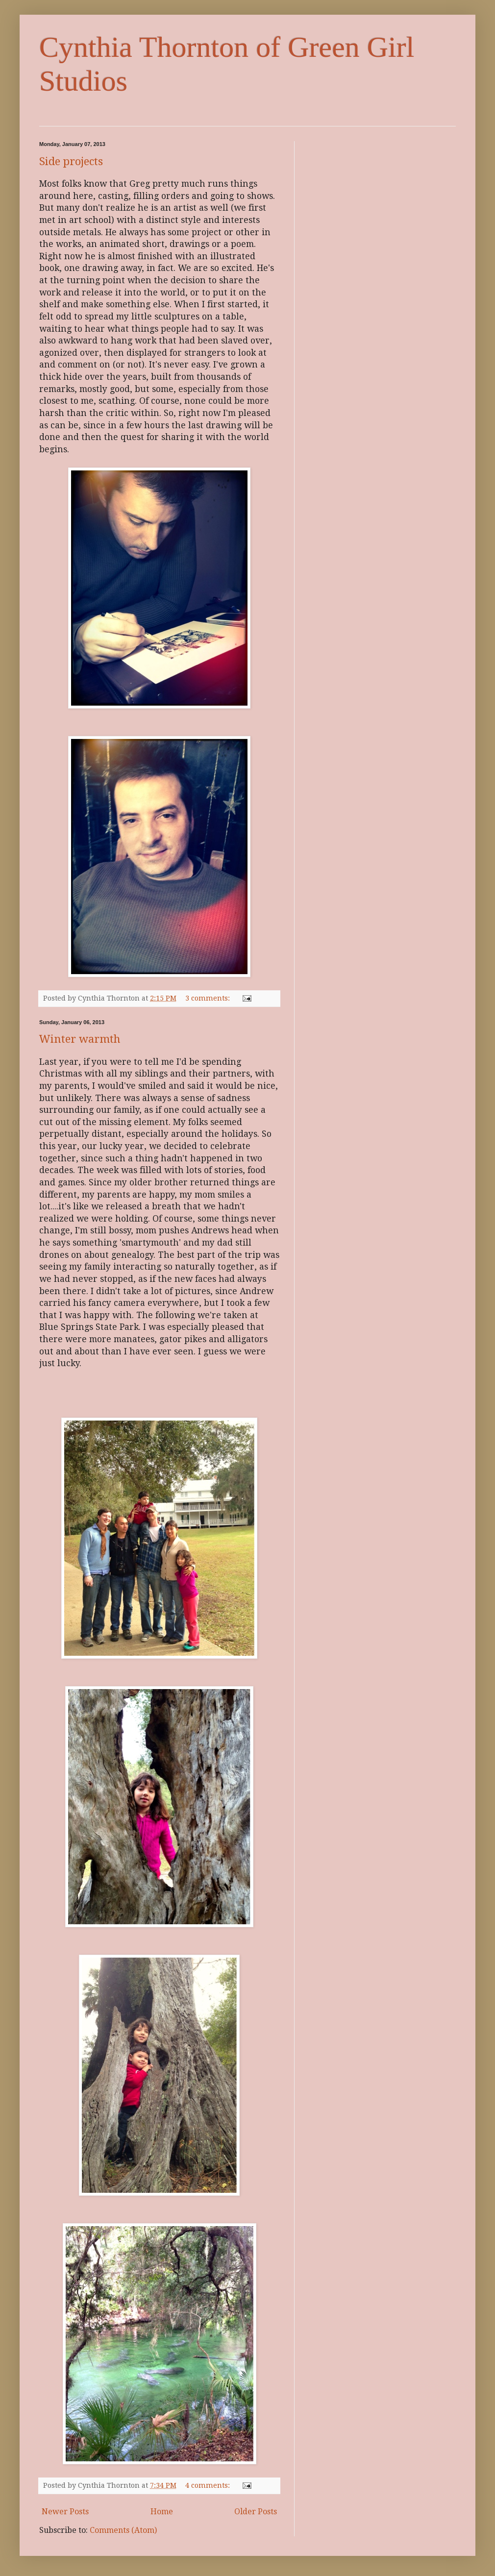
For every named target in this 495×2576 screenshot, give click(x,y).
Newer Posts (65, 2511)
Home (161, 2511)
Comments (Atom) (123, 2530)
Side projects (71, 161)
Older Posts (255, 2511)
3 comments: (208, 998)
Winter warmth (80, 1039)
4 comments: (208, 2485)
